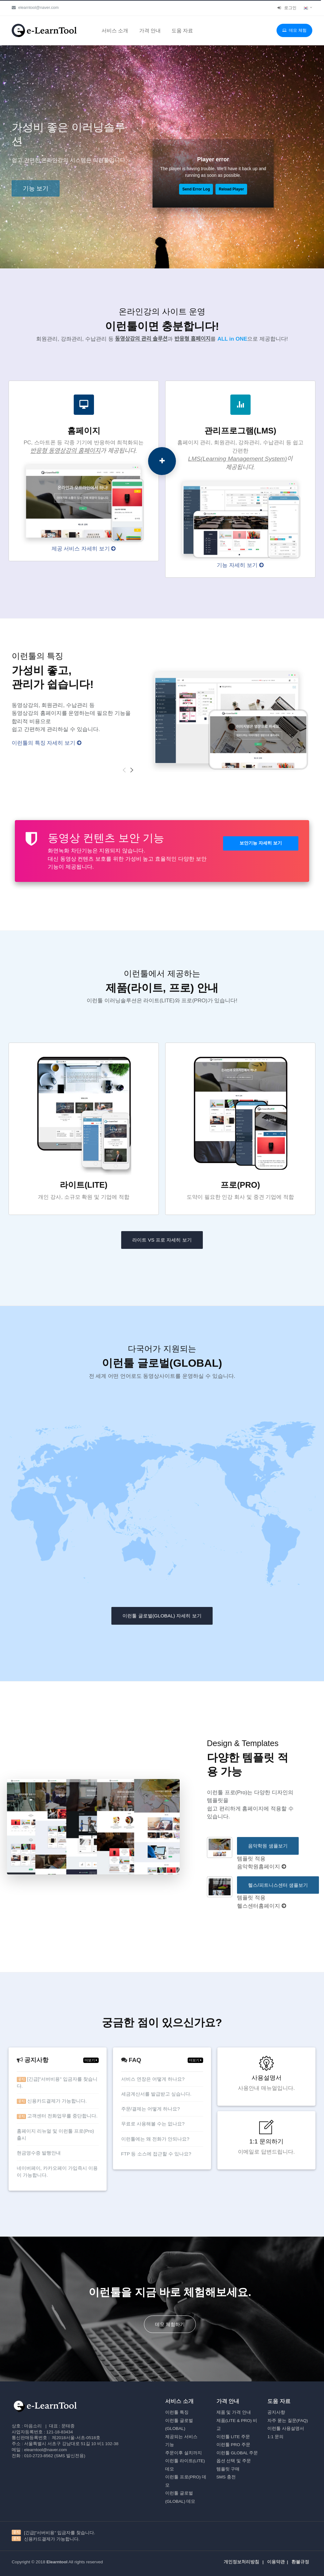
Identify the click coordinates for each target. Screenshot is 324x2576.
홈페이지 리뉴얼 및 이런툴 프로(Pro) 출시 (55, 2135)
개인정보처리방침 (241, 2562)
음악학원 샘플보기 (267, 1845)
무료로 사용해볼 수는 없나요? (153, 2123)
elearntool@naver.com (35, 7)
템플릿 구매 (228, 2469)
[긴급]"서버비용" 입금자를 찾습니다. (57, 2083)
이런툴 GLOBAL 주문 (237, 2453)
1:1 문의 (275, 2436)
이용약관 (276, 2562)
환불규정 (300, 2562)
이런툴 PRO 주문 (233, 2444)
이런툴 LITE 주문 (233, 2436)
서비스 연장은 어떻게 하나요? (153, 2079)
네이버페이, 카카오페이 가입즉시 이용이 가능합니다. (57, 2172)
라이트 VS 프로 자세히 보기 (161, 1240)
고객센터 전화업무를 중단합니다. (57, 2116)
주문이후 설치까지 (183, 2453)
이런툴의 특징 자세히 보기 (47, 743)
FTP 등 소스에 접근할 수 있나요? (156, 2153)
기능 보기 (35, 188)
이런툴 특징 (177, 2412)
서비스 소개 (115, 30)
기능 (169, 2444)
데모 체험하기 (170, 2324)
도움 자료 (182, 30)
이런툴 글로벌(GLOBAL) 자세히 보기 (161, 1615)
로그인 (286, 7)
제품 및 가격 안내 (233, 2412)
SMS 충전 (226, 2477)
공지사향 (276, 2412)
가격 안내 (150, 30)
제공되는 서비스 (181, 2436)
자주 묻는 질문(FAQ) (287, 2420)
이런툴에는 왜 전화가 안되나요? (155, 2139)
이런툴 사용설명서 (285, 2428)
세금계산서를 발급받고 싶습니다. (156, 2094)
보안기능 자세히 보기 (261, 843)
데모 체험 (294, 30)
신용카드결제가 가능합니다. (52, 2101)
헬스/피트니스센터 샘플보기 (278, 1885)
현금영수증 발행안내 (39, 2152)
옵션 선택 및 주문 (233, 2460)
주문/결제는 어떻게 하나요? (150, 2108)
